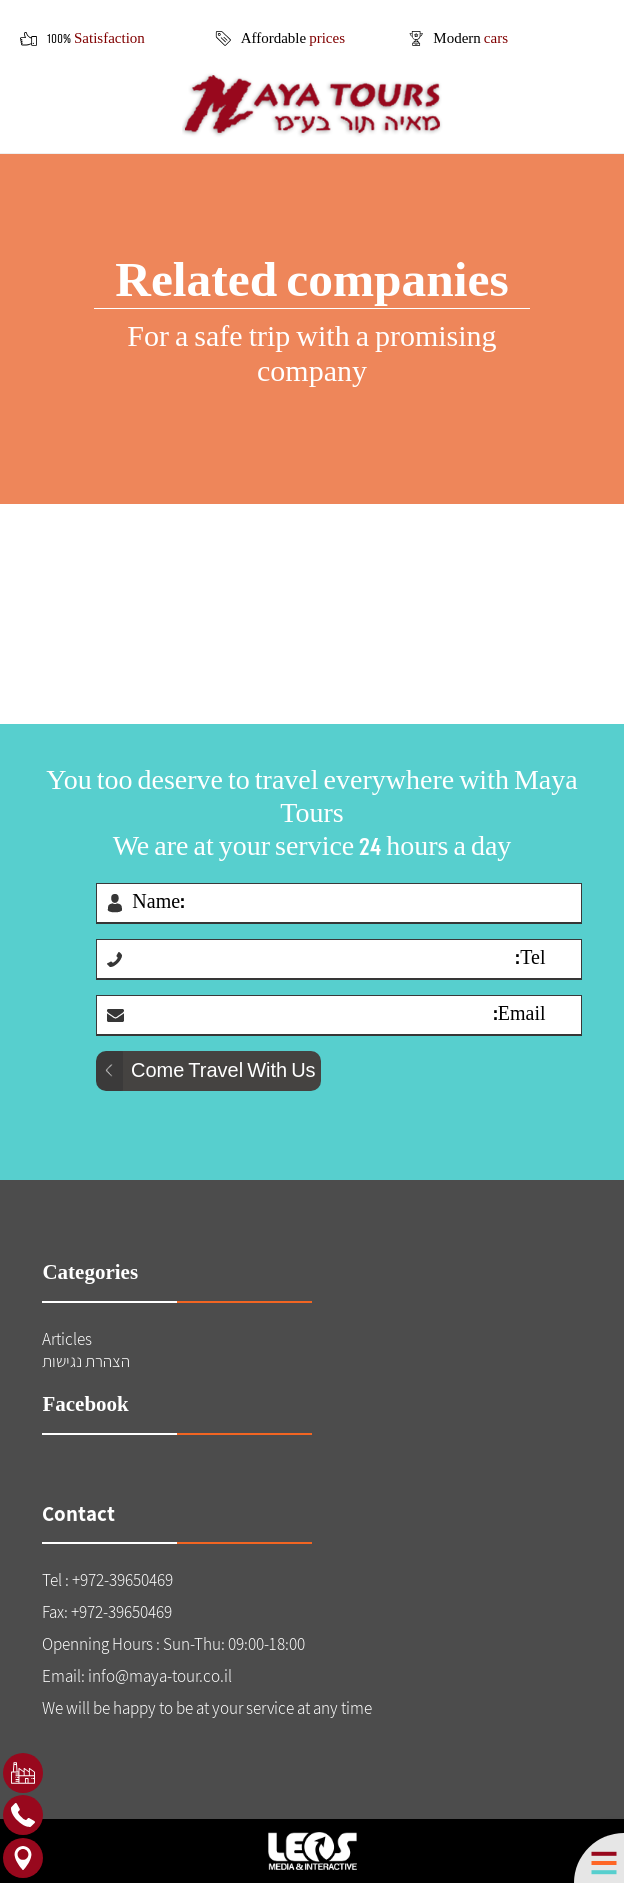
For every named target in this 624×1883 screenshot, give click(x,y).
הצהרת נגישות (86, 1361)
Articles (67, 1339)
